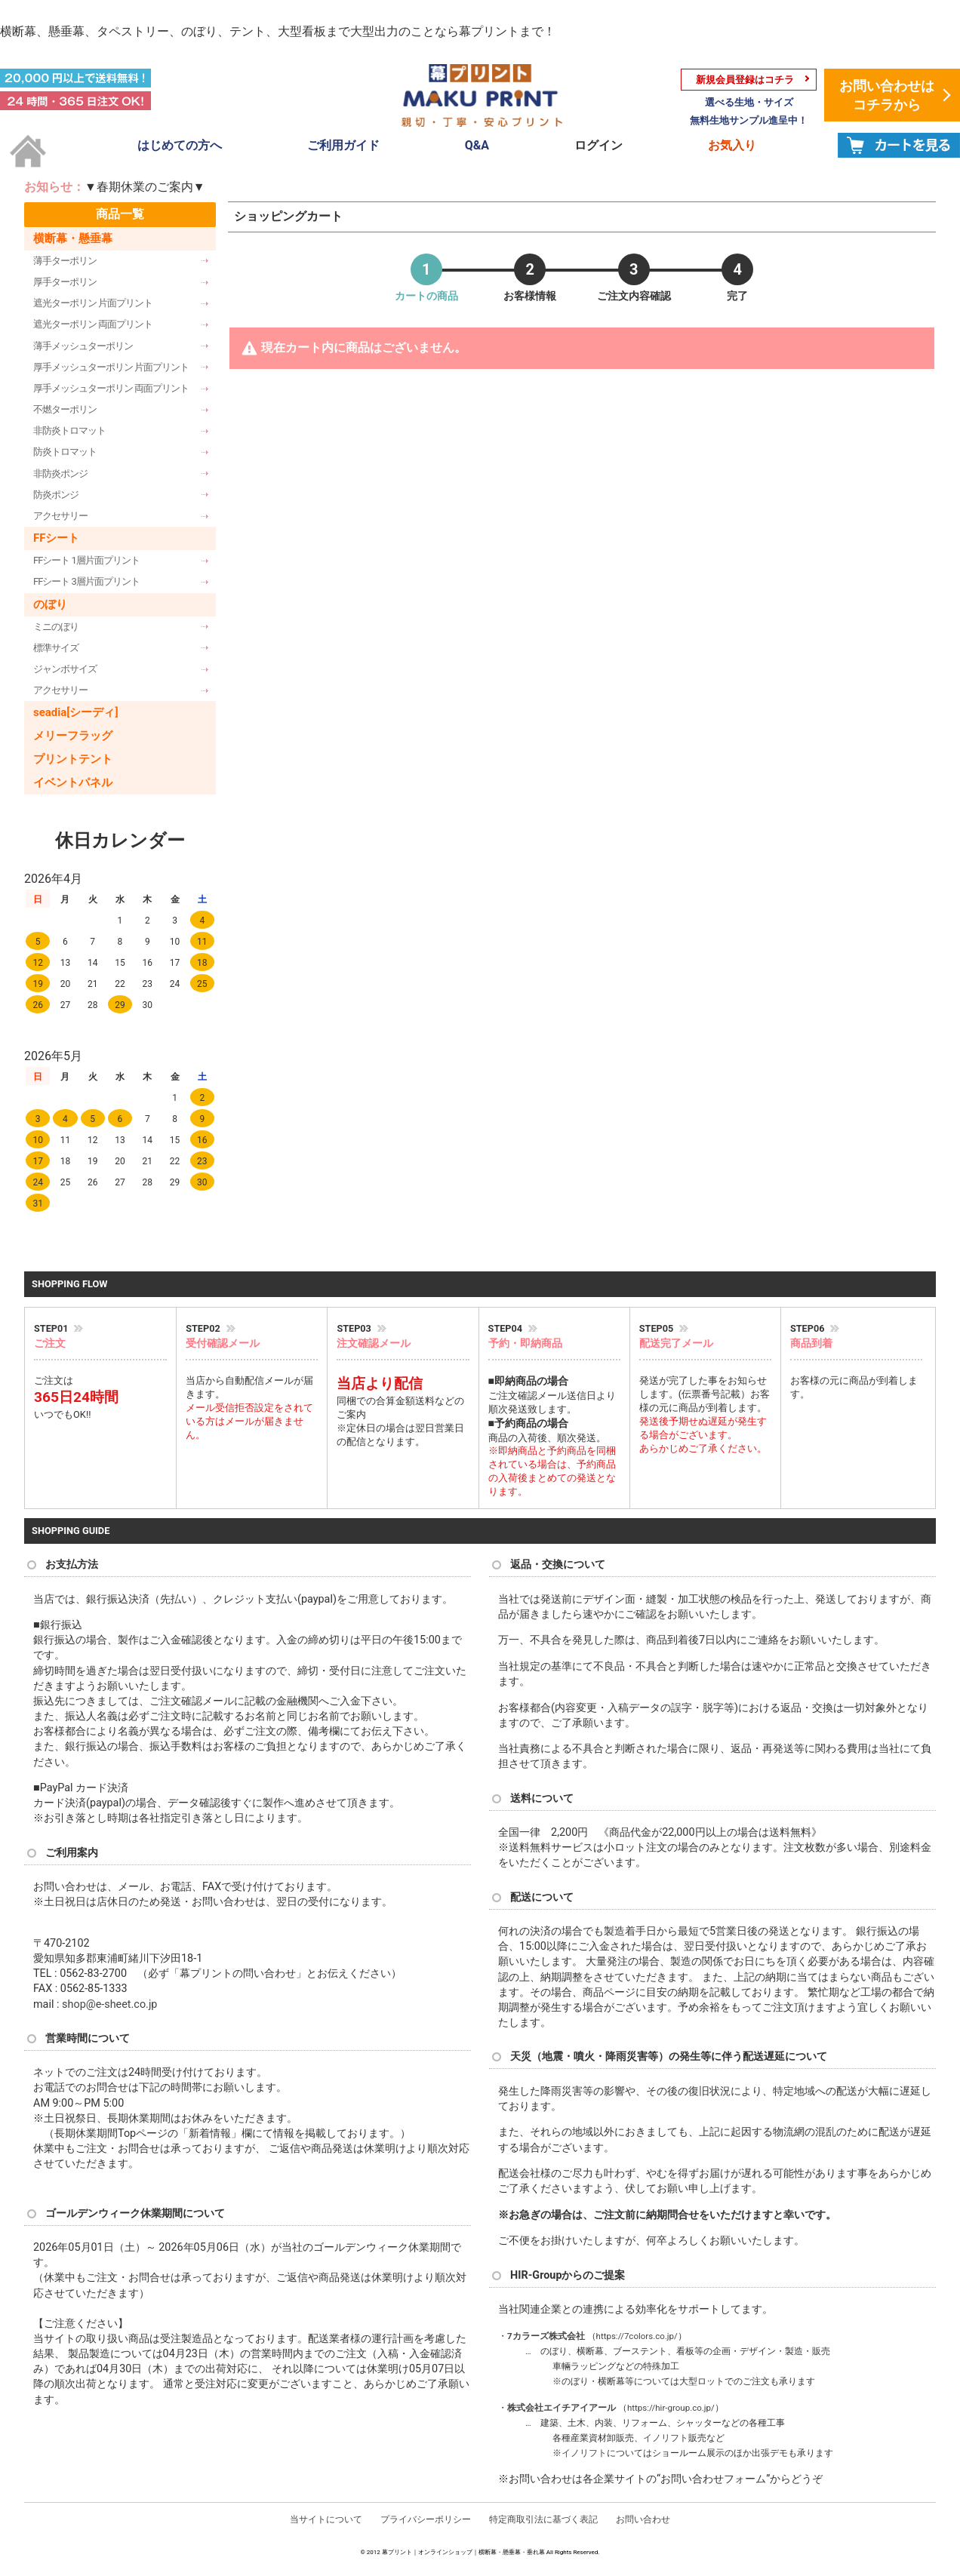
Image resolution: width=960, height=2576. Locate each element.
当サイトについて (326, 2519)
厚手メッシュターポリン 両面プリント (111, 388)
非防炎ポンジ (60, 473)
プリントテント (72, 759)
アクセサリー (60, 515)
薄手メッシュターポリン (83, 346)
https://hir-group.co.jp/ (671, 2407)
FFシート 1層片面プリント (86, 560)
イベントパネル (72, 782)
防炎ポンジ (55, 494)
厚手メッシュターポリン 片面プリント (111, 367)
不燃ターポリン (65, 409)
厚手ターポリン (65, 281)
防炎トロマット (65, 451)
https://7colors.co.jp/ (637, 2336)
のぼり (50, 604)
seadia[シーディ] (75, 712)
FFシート (56, 538)
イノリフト (665, 2438)
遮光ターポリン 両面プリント (92, 324)
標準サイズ (55, 647)
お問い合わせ (643, 2519)
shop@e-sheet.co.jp (109, 2004)
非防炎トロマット (69, 430)
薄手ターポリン (65, 260)
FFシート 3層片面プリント (86, 581)
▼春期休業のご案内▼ (145, 187)
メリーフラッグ (72, 735)
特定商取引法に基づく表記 (543, 2519)
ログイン (598, 145)
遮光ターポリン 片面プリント (92, 303)
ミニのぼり (55, 626)
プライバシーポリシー (425, 2519)
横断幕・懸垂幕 (72, 238)
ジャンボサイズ (65, 669)
